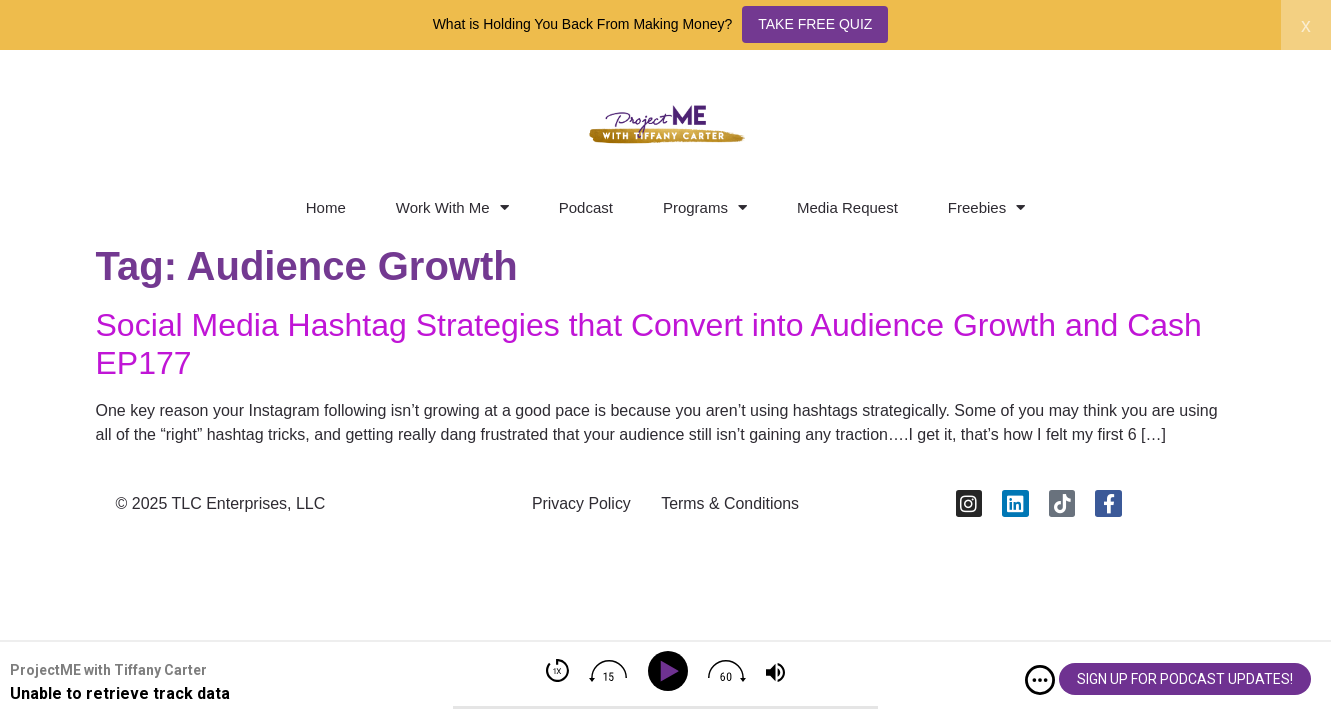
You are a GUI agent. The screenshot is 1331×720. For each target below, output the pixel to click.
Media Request (847, 207)
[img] (1040, 680)
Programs (705, 207)
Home (326, 207)
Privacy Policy (581, 503)
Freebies (986, 207)
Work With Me (452, 207)
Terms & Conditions (730, 503)
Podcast (586, 207)
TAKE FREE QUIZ (815, 24)
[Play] (670, 671)
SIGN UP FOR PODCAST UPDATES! (1185, 679)
